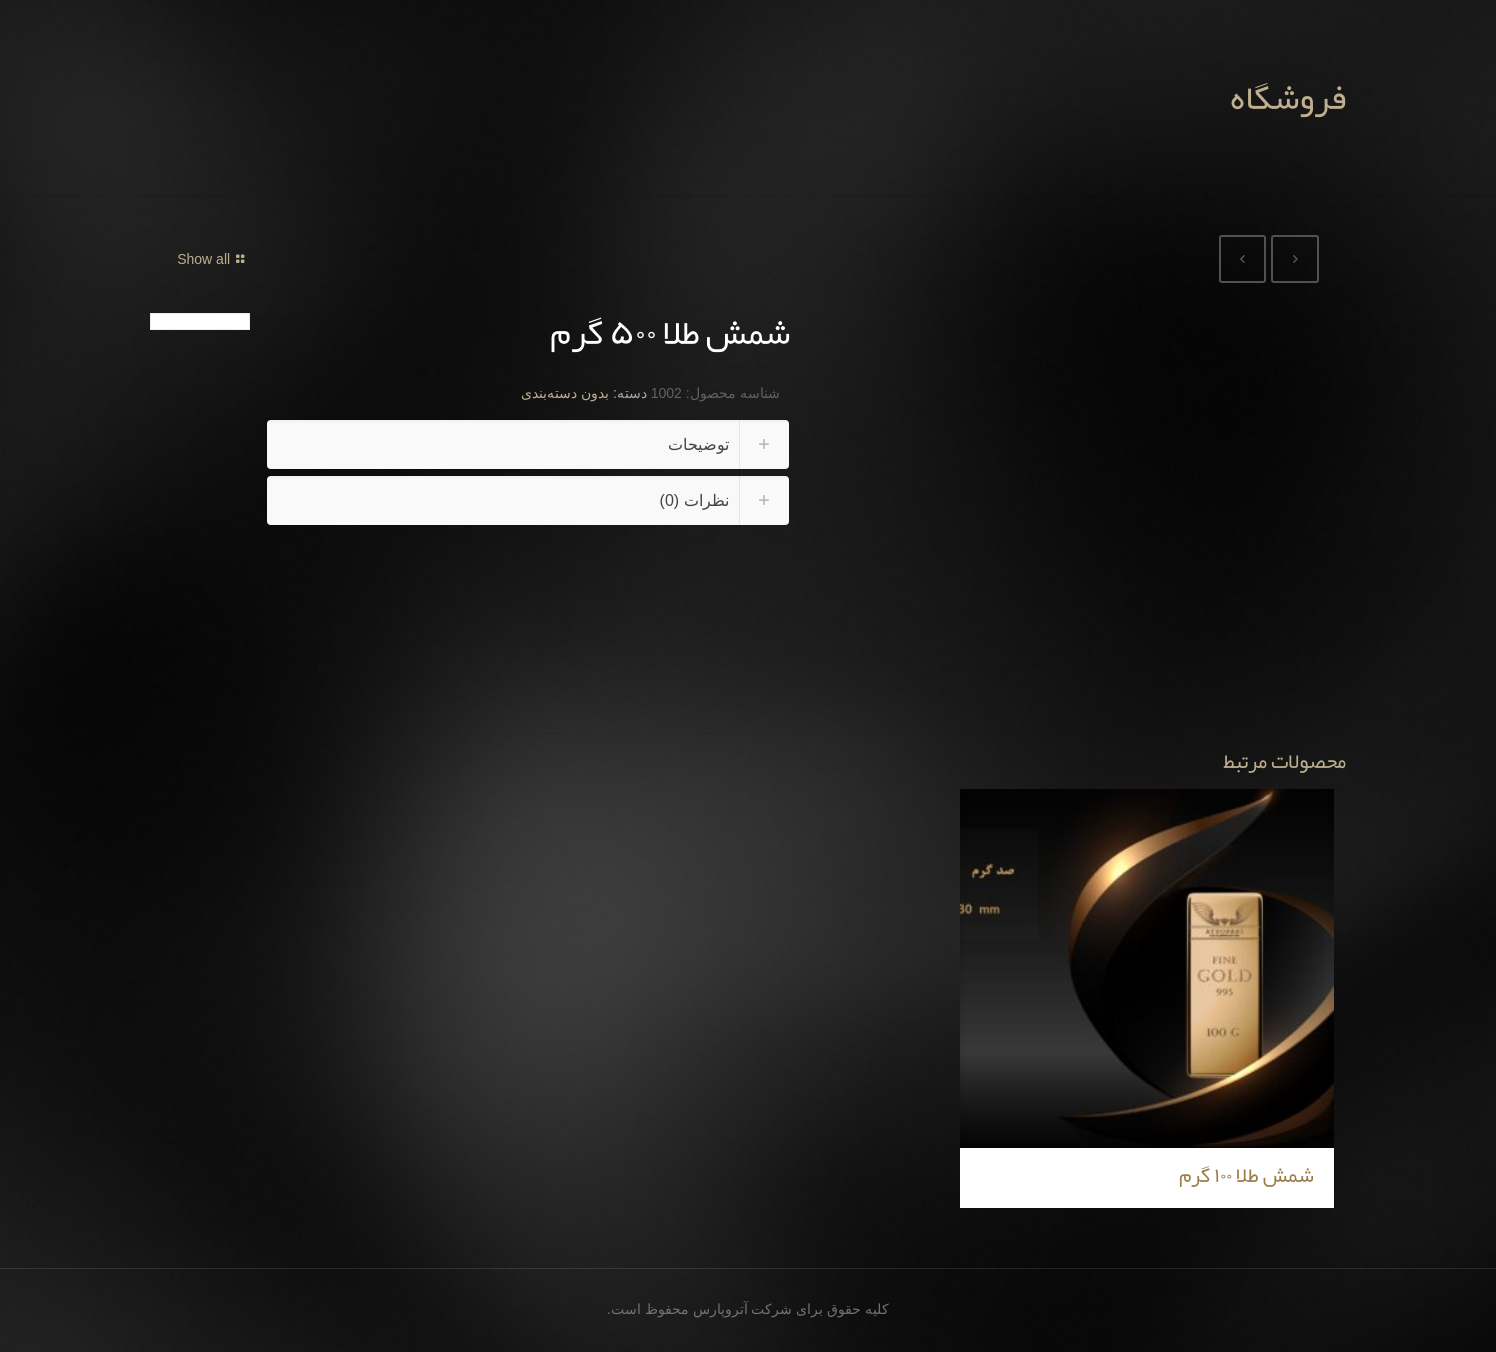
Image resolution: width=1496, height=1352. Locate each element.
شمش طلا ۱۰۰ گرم (1246, 1175)
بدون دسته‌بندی (565, 393)
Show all (213, 259)
